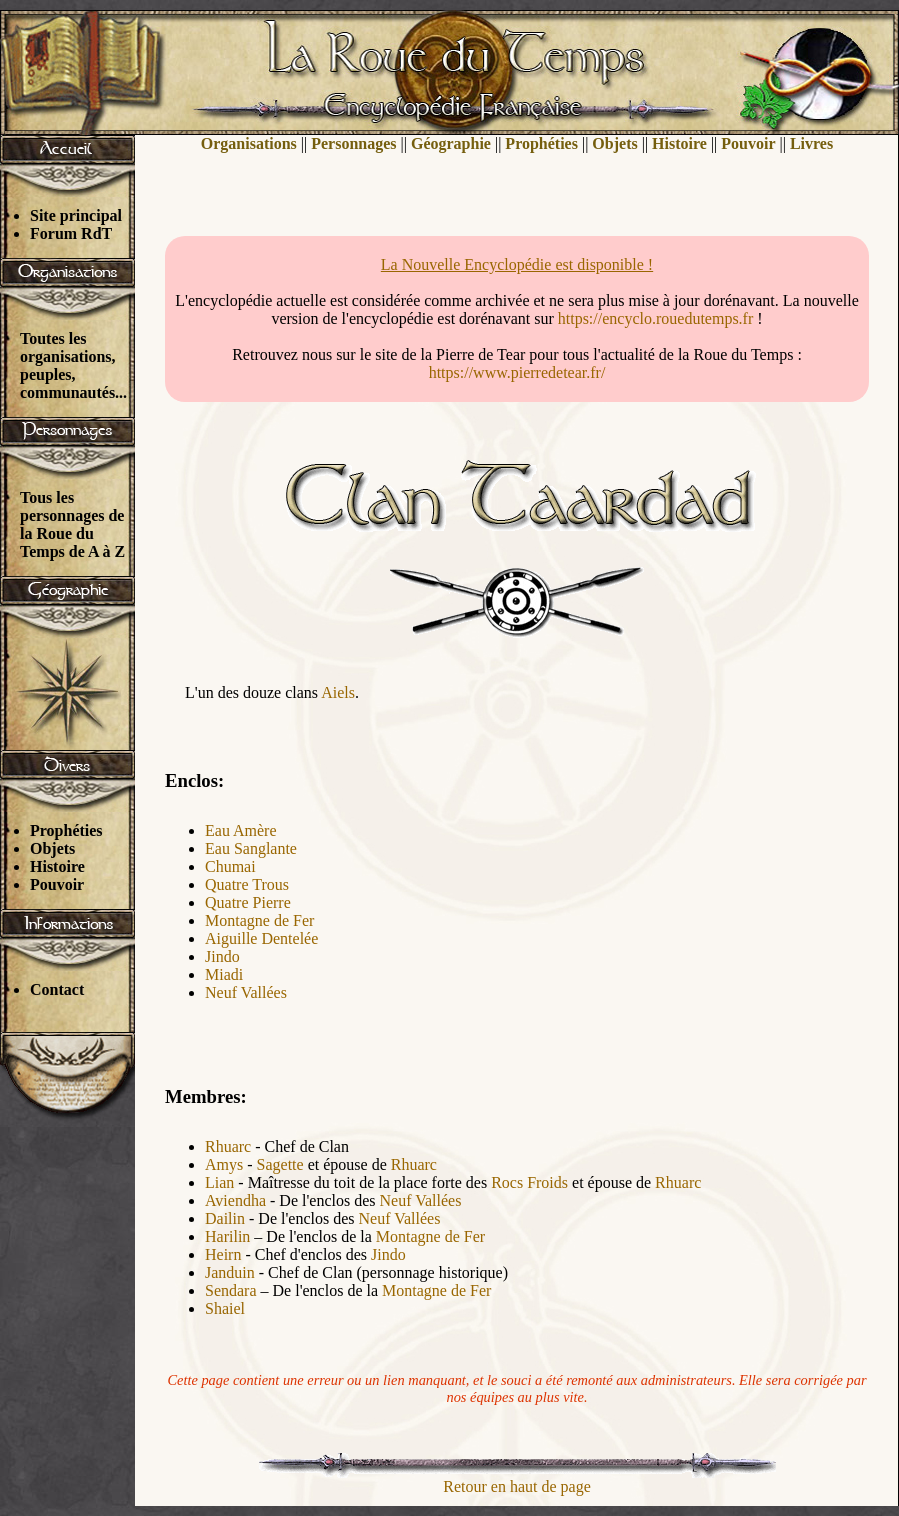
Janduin (230, 1272)
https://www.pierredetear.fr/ (517, 372)
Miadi (224, 974)
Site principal (76, 215)
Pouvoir (57, 884)
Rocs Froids (529, 1182)
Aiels (338, 692)
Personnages (353, 143)
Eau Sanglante (251, 848)
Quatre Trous (247, 884)
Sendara (231, 1290)
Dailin (225, 1218)
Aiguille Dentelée (261, 938)
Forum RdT (71, 233)
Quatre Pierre (248, 902)
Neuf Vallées (246, 992)
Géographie (451, 143)
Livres (811, 143)
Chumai (230, 866)
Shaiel (225, 1308)
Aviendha (235, 1200)
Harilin (227, 1236)
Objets (52, 848)
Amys (224, 1164)
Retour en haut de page (517, 1486)
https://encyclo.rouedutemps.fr (656, 318)
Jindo (222, 956)
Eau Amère (241, 830)
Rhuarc (228, 1146)
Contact (57, 989)
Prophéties (66, 830)
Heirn (223, 1254)
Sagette (280, 1164)
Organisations (249, 143)
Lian (219, 1182)
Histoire (57, 866)
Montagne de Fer (259, 920)
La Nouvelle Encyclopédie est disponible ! (517, 264)
